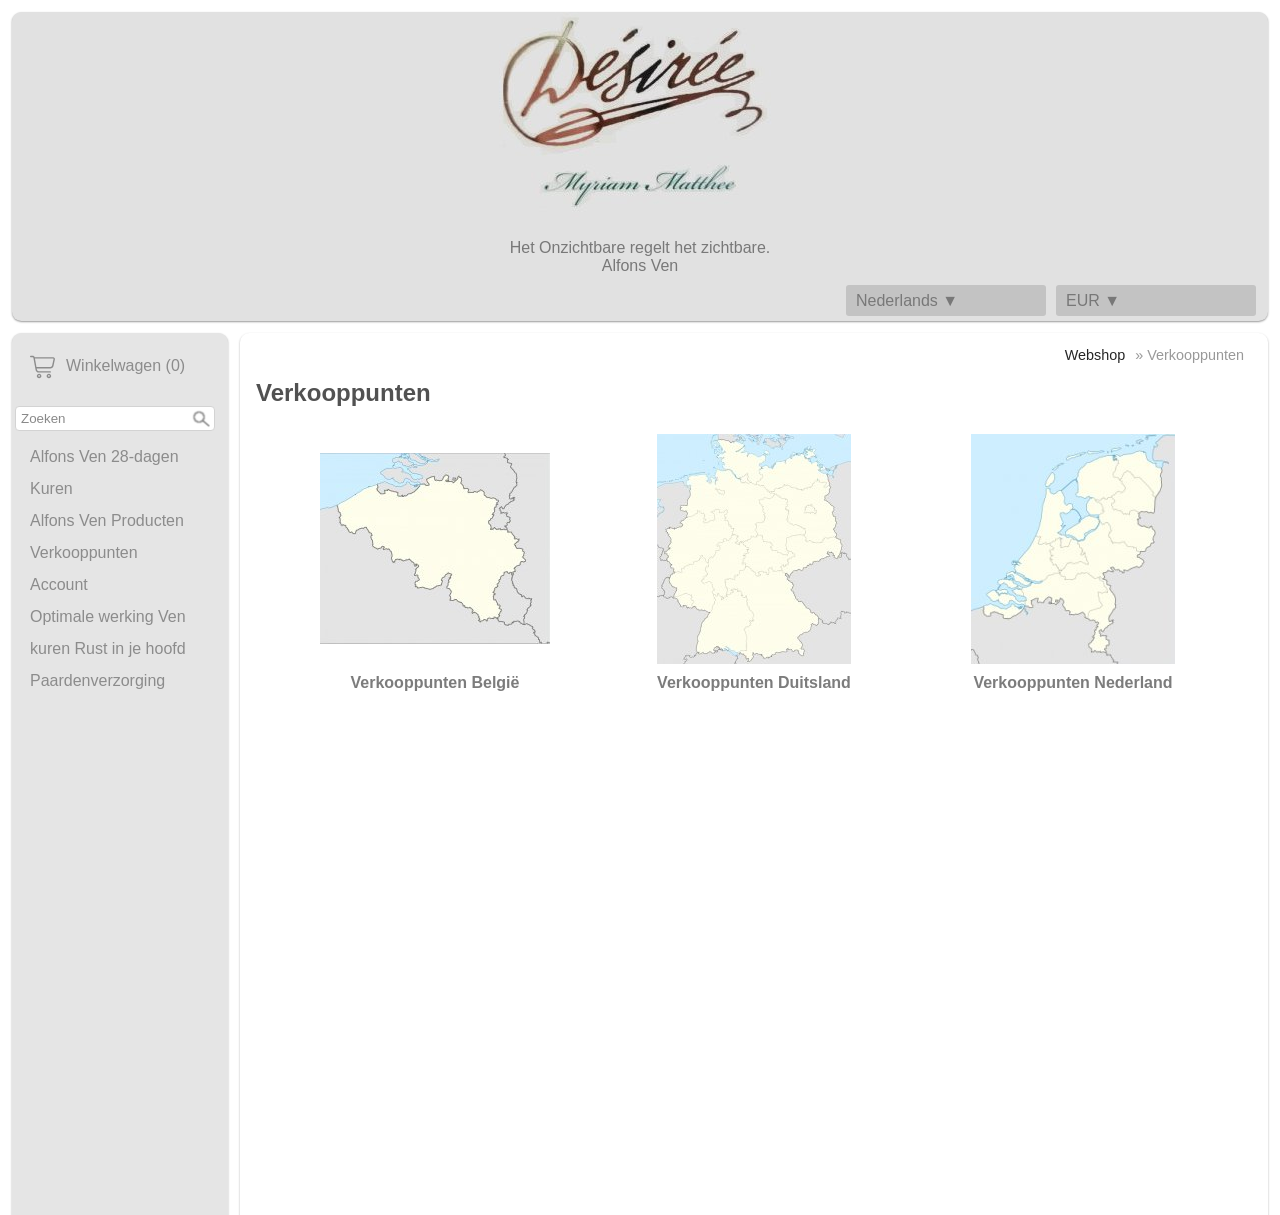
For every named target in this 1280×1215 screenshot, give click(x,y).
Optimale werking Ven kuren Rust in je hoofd (108, 632)
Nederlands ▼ (907, 300)
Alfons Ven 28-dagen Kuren (104, 472)
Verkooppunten (84, 552)
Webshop (1095, 355)
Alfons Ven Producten (107, 520)
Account (59, 584)
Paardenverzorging (97, 680)
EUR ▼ (1093, 300)
